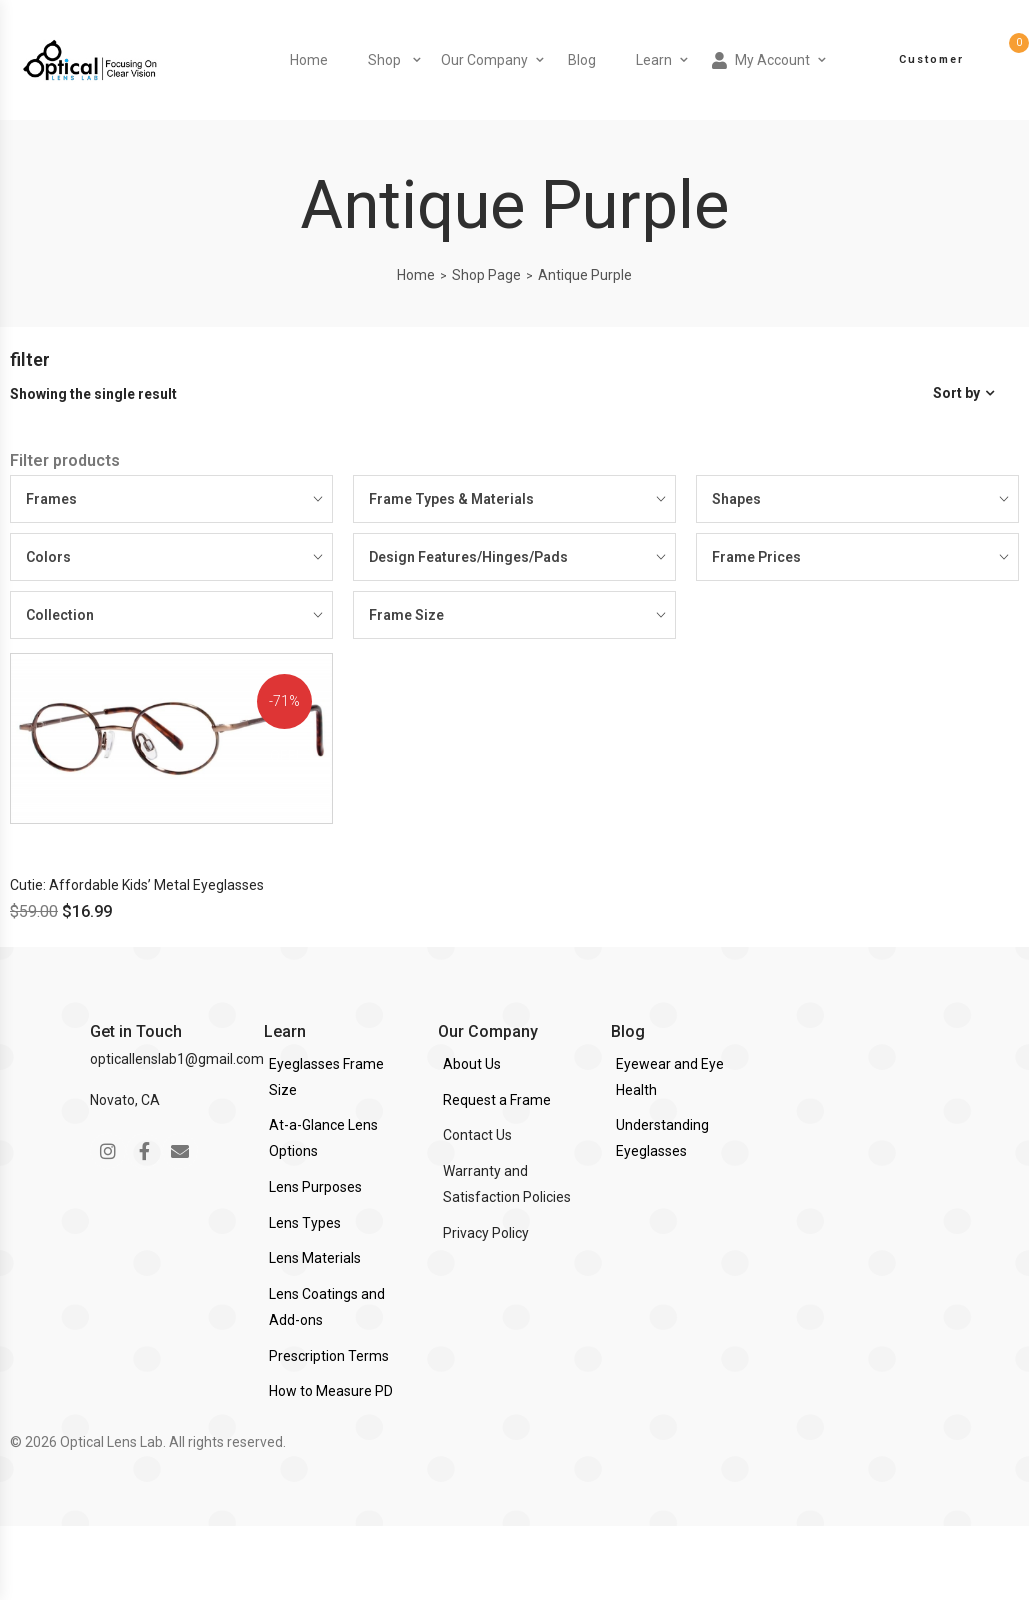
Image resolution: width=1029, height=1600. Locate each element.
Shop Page (486, 275)
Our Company (484, 60)
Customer (931, 59)
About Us (472, 1064)
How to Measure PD (331, 1391)
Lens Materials (315, 1258)
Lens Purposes (315, 1187)
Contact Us (477, 1135)
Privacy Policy (486, 1233)
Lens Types (305, 1223)
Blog (582, 60)
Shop (384, 60)
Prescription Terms (329, 1356)
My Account (761, 60)
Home (309, 60)
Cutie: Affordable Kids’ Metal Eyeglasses (137, 885)
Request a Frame (497, 1100)
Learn (654, 60)
